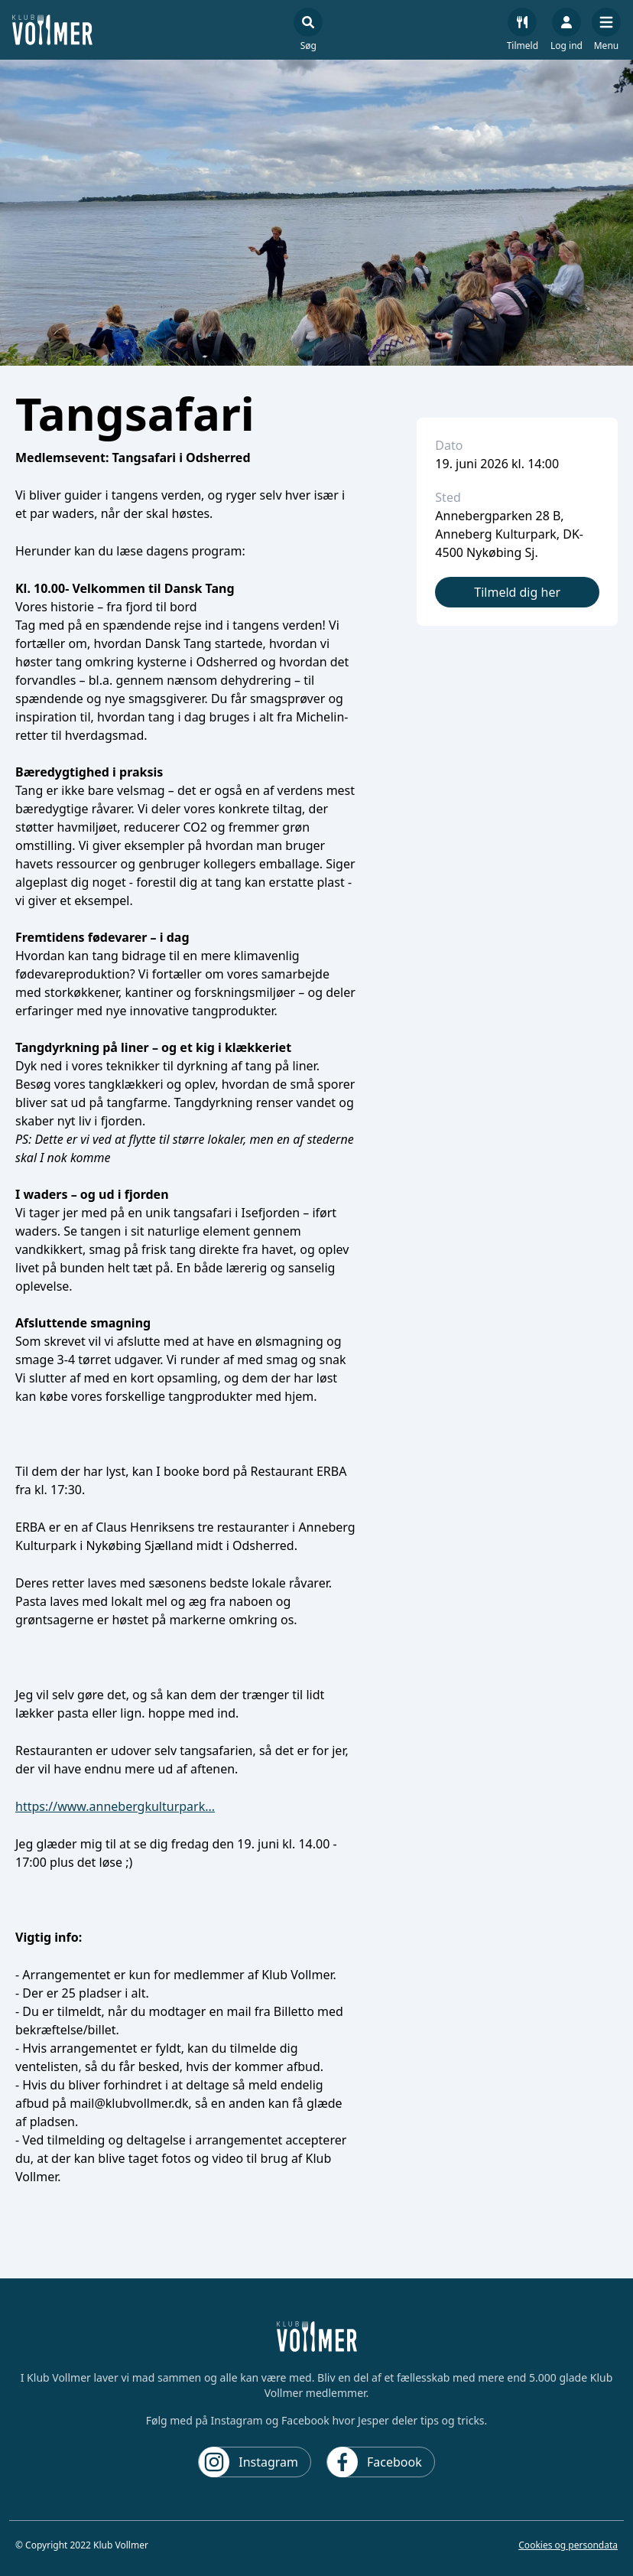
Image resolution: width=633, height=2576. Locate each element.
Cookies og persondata (568, 2545)
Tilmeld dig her (517, 592)
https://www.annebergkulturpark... (115, 1806)
